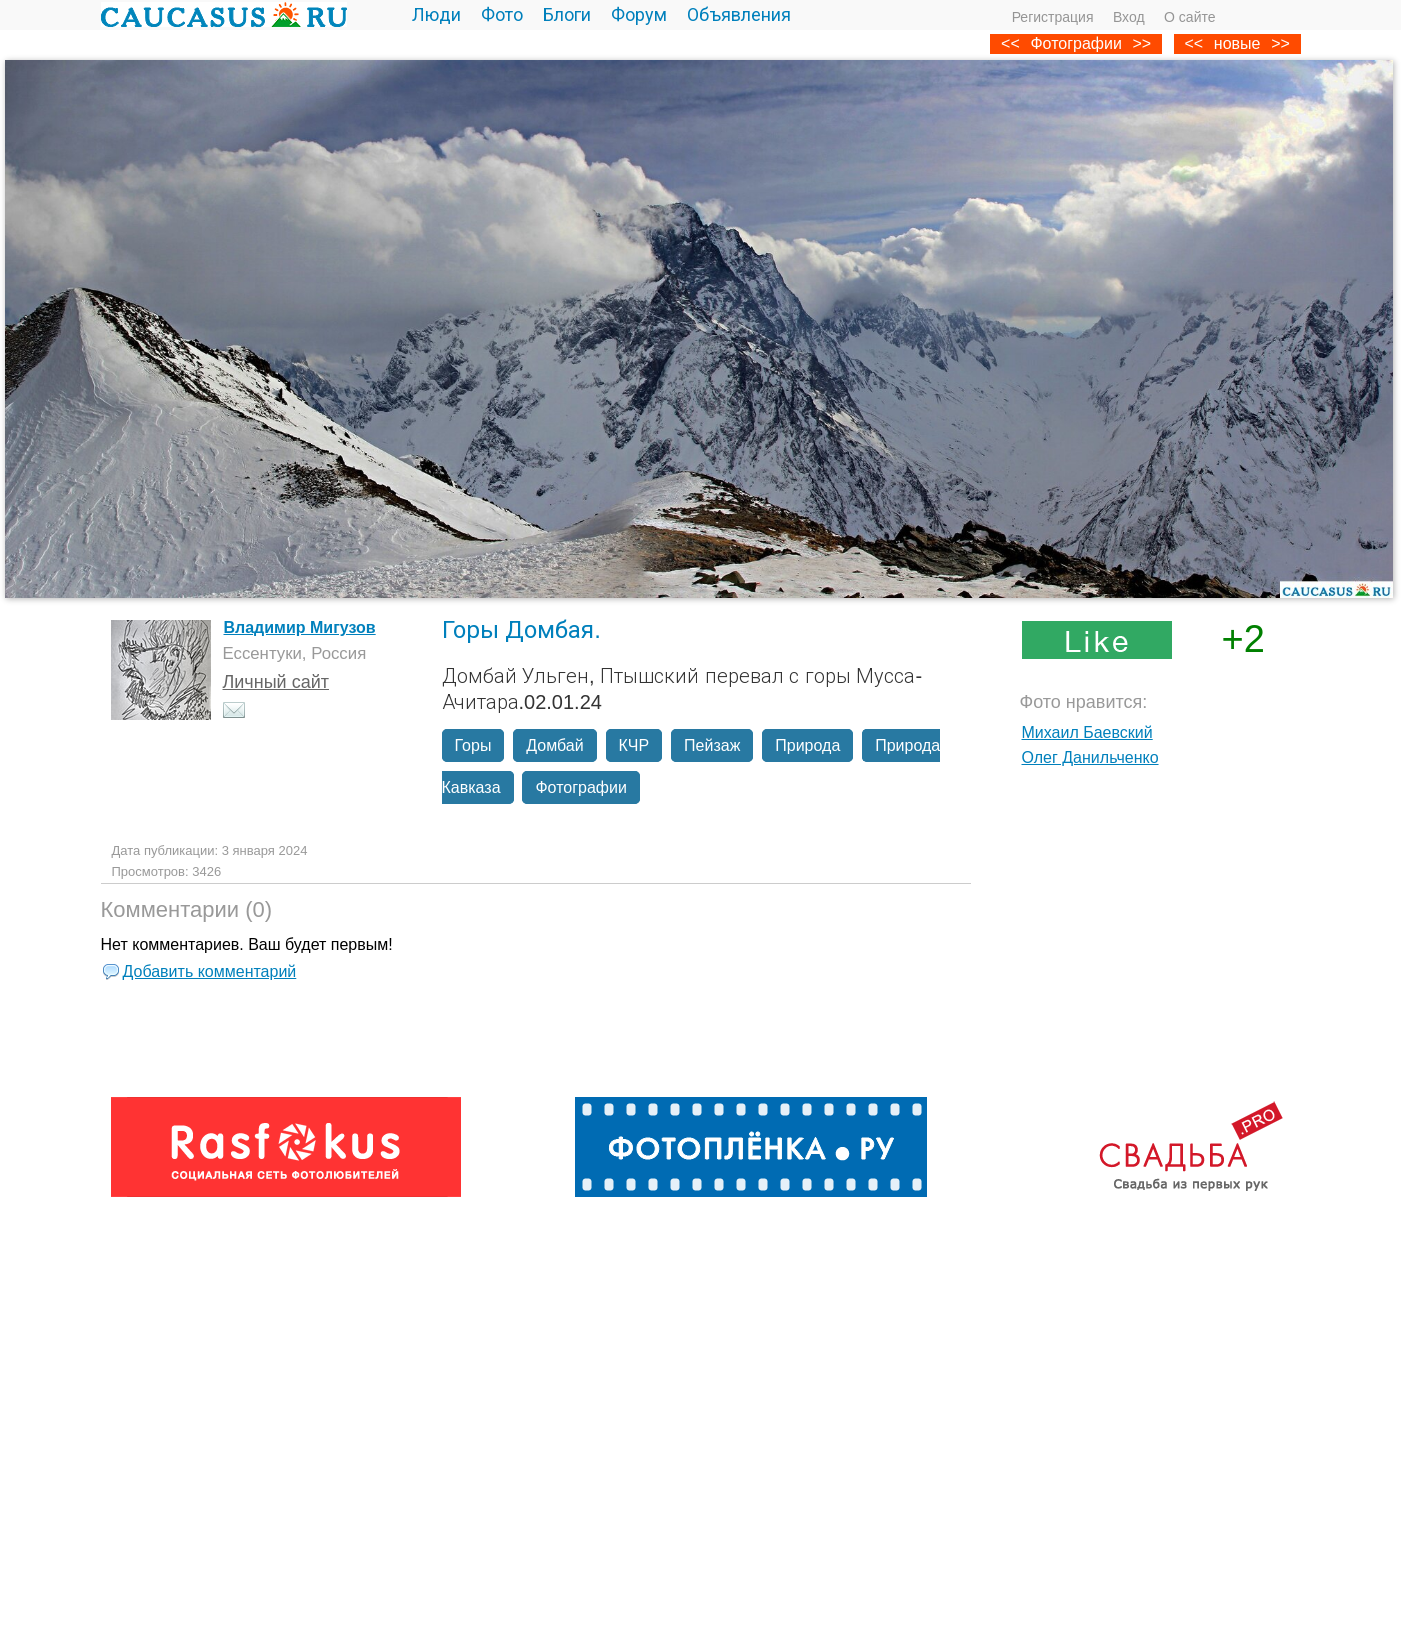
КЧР (634, 745)
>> (1280, 43)
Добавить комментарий (210, 971)
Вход (1129, 17)
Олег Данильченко (1090, 757)
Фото (502, 15)
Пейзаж (712, 745)
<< (1194, 43)
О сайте (1189, 17)
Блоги (567, 15)
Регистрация (1053, 17)
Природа (807, 745)
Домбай (554, 745)
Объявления (739, 15)
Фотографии (1075, 43)
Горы (473, 745)
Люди (436, 15)
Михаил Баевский (1087, 732)
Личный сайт (276, 682)
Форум (639, 15)
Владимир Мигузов (300, 627)
